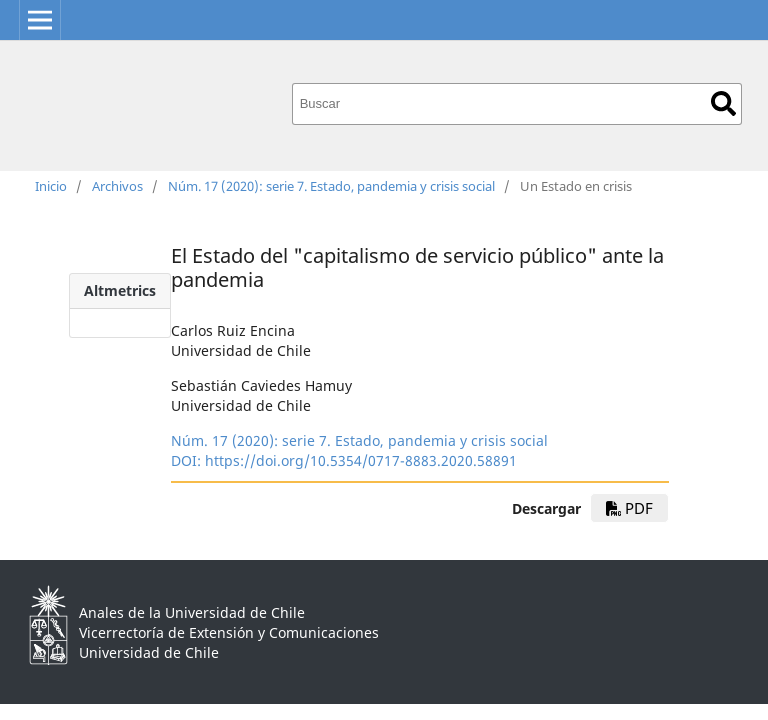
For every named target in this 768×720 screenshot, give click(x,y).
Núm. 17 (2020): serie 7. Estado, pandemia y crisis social (331, 186)
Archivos (117, 186)
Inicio (51, 186)
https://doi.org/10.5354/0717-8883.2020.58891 (361, 460)
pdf (629, 508)
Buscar (723, 103)
